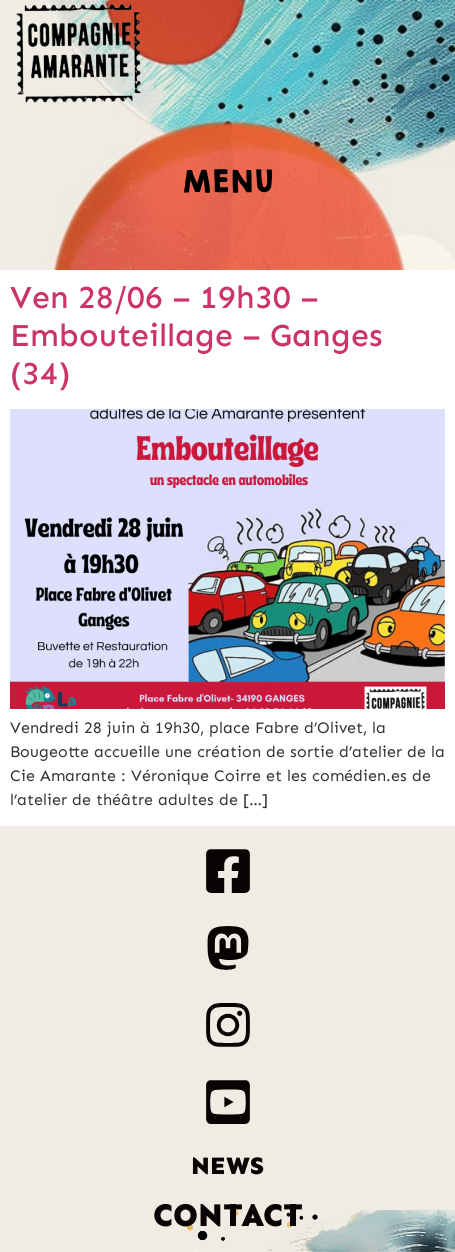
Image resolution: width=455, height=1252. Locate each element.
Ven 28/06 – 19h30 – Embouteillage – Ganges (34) (196, 335)
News (227, 1166)
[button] (228, 188)
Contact (228, 1215)
